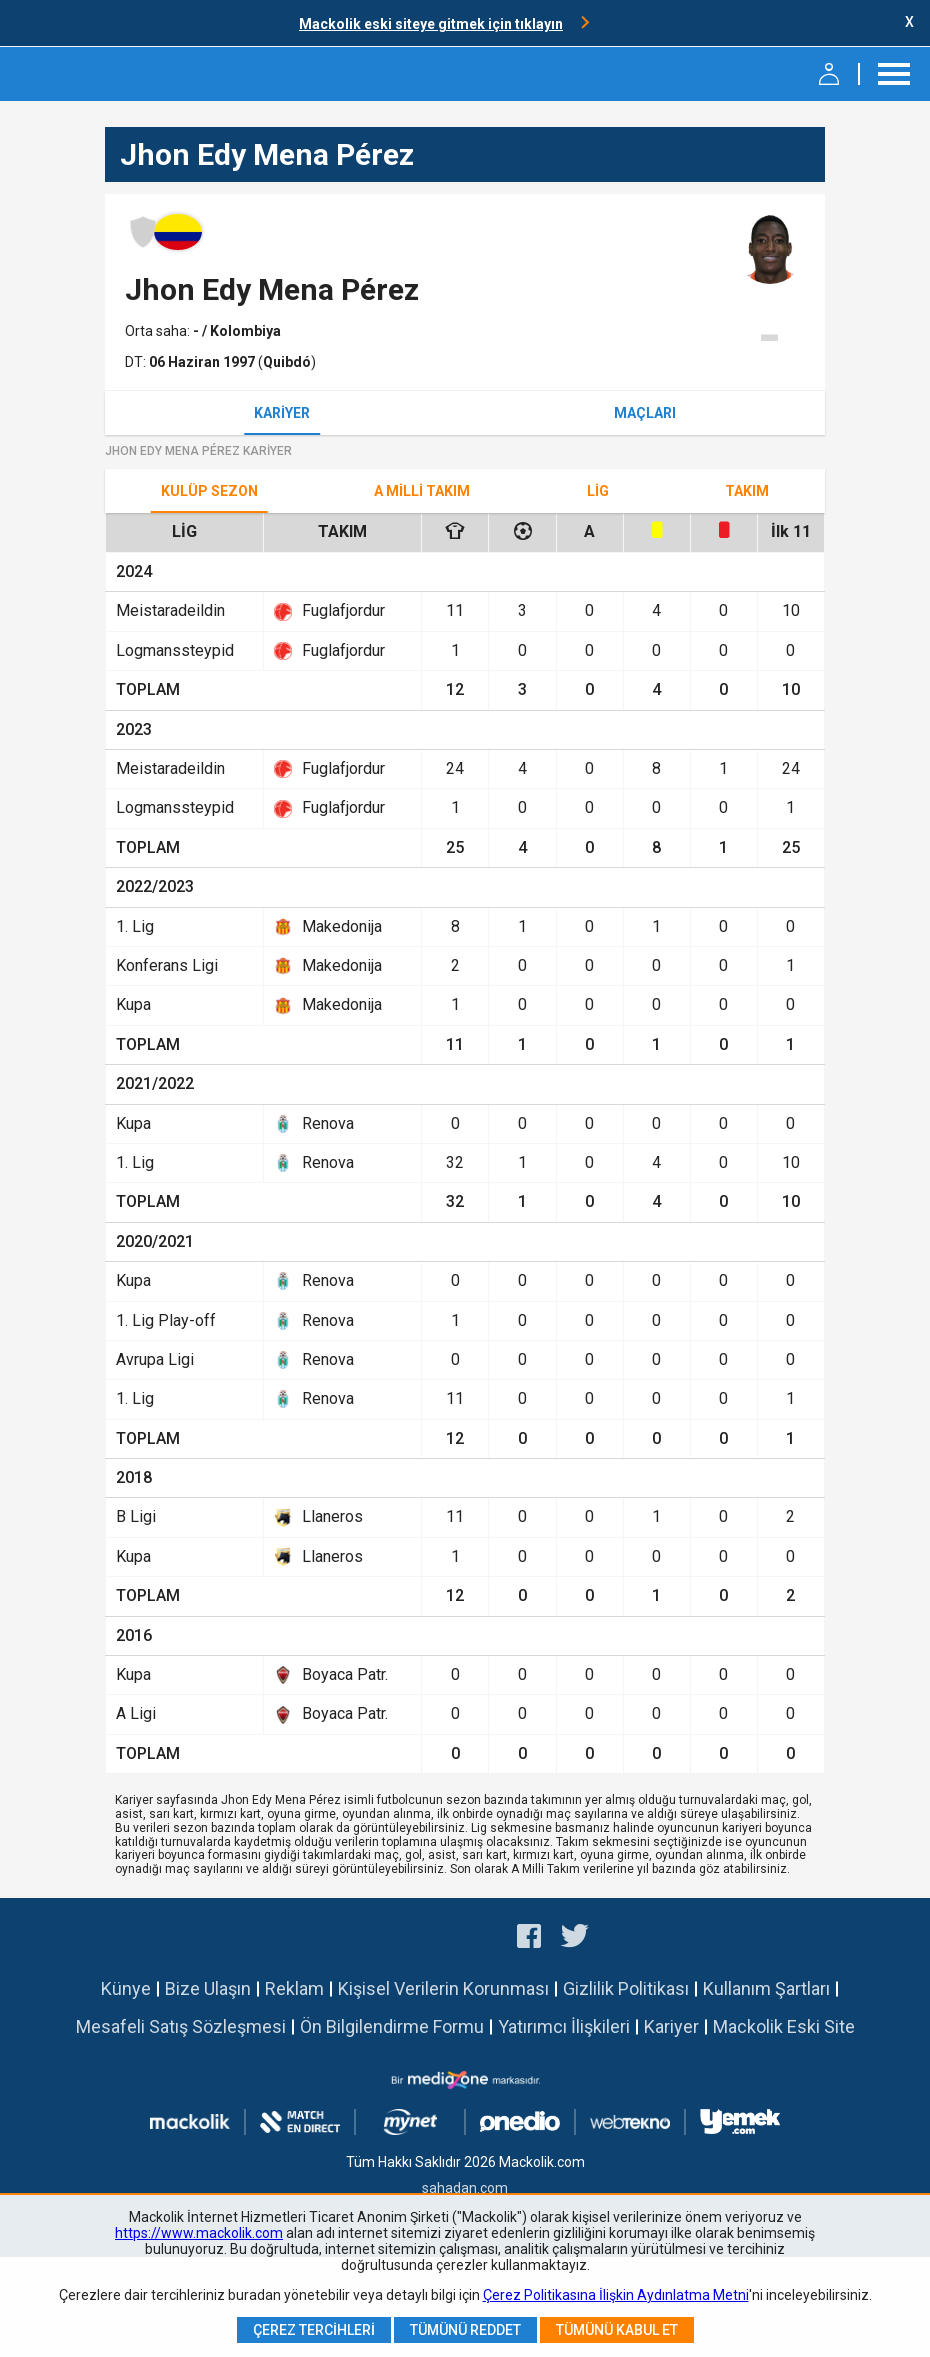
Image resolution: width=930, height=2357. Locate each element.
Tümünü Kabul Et (617, 2330)
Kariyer (282, 413)
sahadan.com (465, 2188)
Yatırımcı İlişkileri (564, 2026)
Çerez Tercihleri (314, 2330)
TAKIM (747, 491)
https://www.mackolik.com (199, 2233)
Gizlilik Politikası (626, 1988)
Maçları (645, 413)
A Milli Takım (422, 491)
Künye (126, 1988)
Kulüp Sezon (209, 491)
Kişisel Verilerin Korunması (443, 1988)
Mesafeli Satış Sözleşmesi (181, 2026)
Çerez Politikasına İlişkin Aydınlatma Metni (616, 2295)
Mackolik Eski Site (784, 2026)
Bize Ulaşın (208, 1988)
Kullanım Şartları (766, 1988)
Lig (598, 491)
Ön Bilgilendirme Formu (392, 2026)
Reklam (294, 1988)
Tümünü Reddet (465, 2330)
